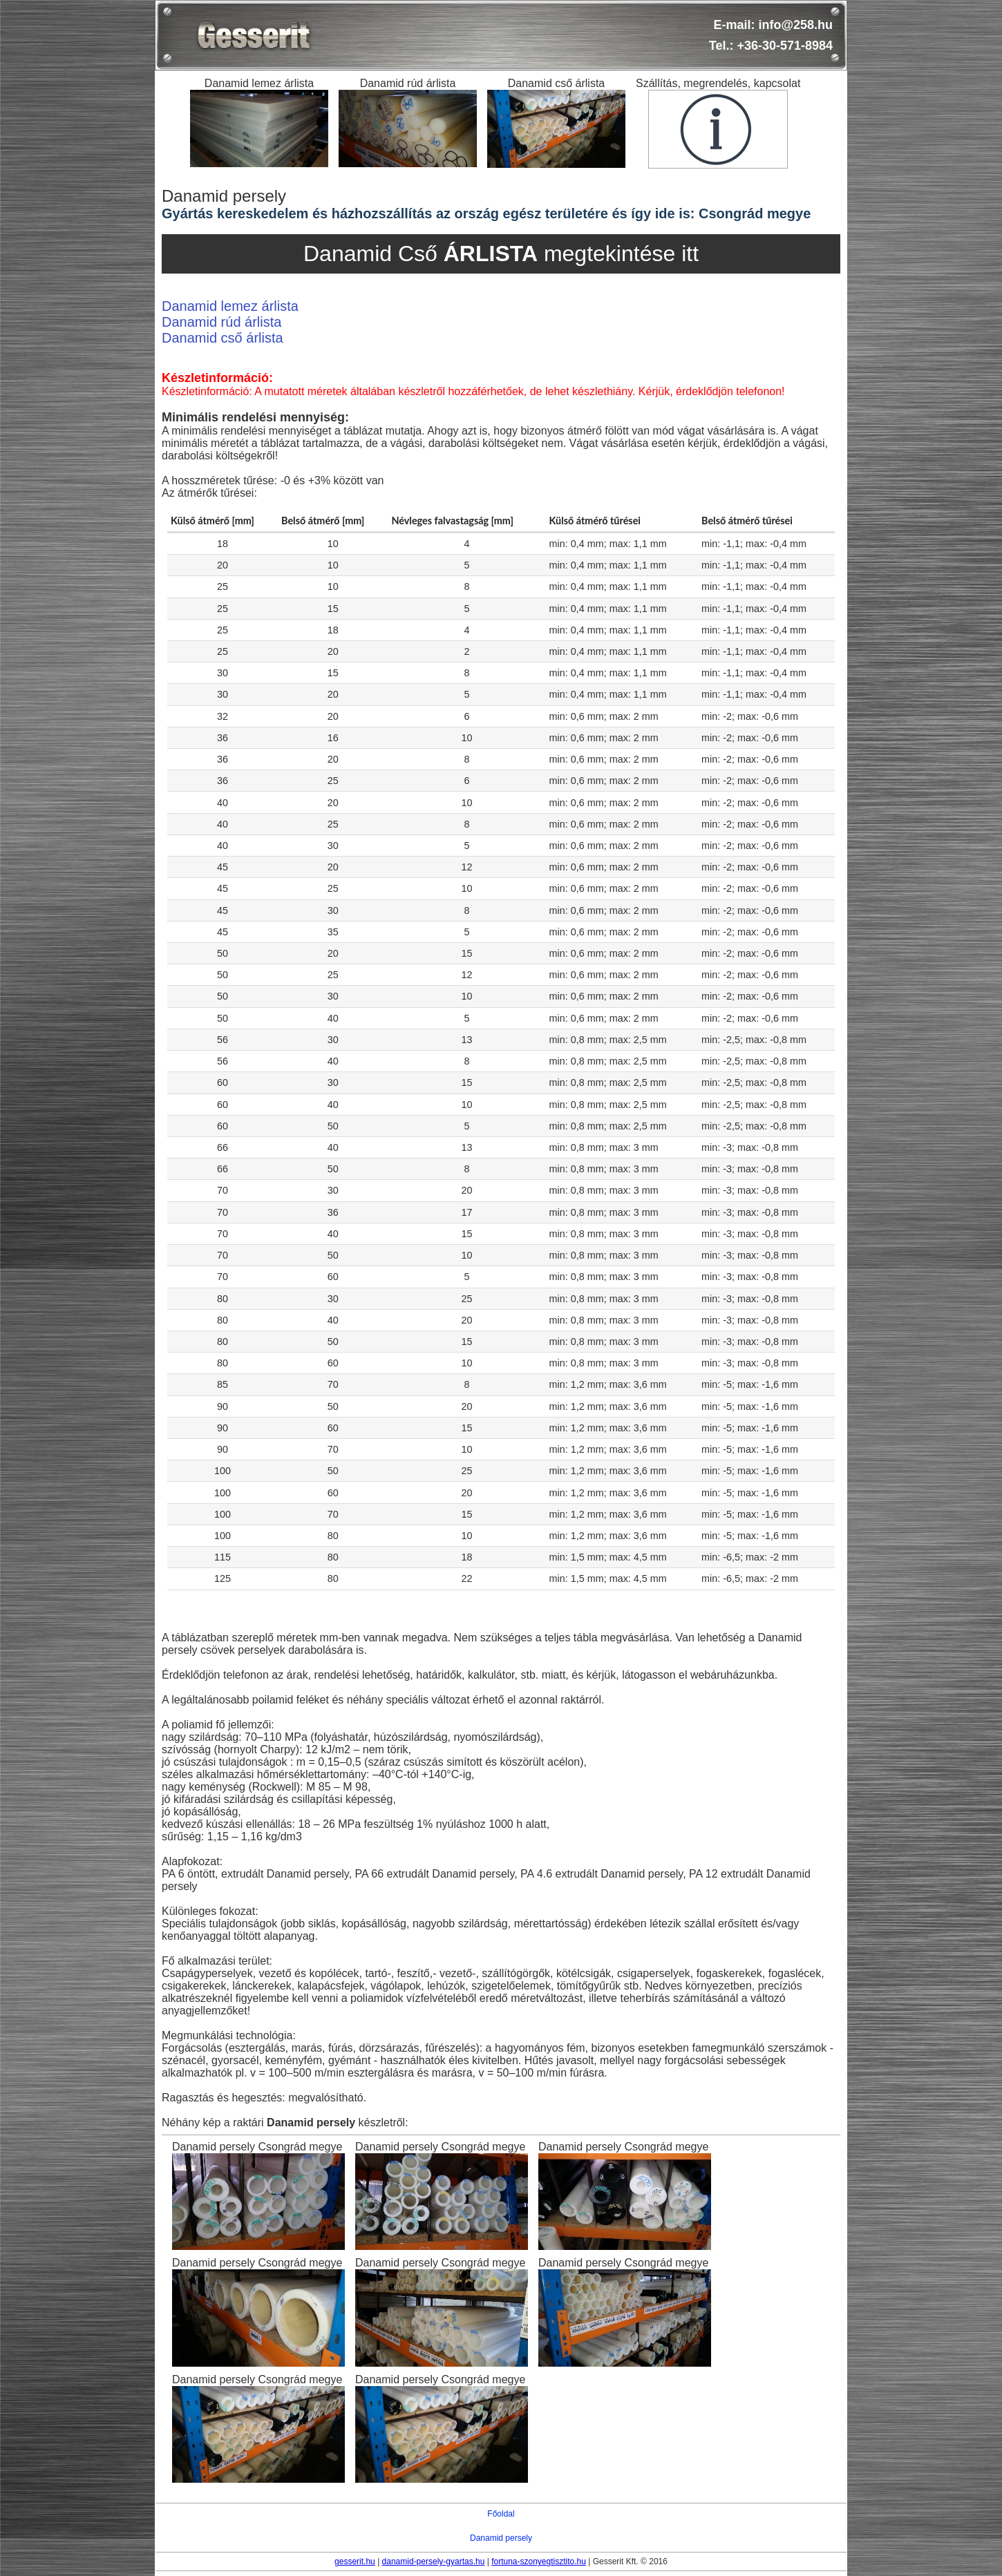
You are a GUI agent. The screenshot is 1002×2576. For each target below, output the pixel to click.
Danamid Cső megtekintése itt (501, 253)
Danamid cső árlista (222, 337)
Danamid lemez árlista (230, 306)
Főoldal (500, 2514)
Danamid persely (501, 2538)
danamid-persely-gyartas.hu (433, 2561)
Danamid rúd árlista (221, 322)
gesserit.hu (354, 2561)
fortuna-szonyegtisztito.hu (538, 2561)
